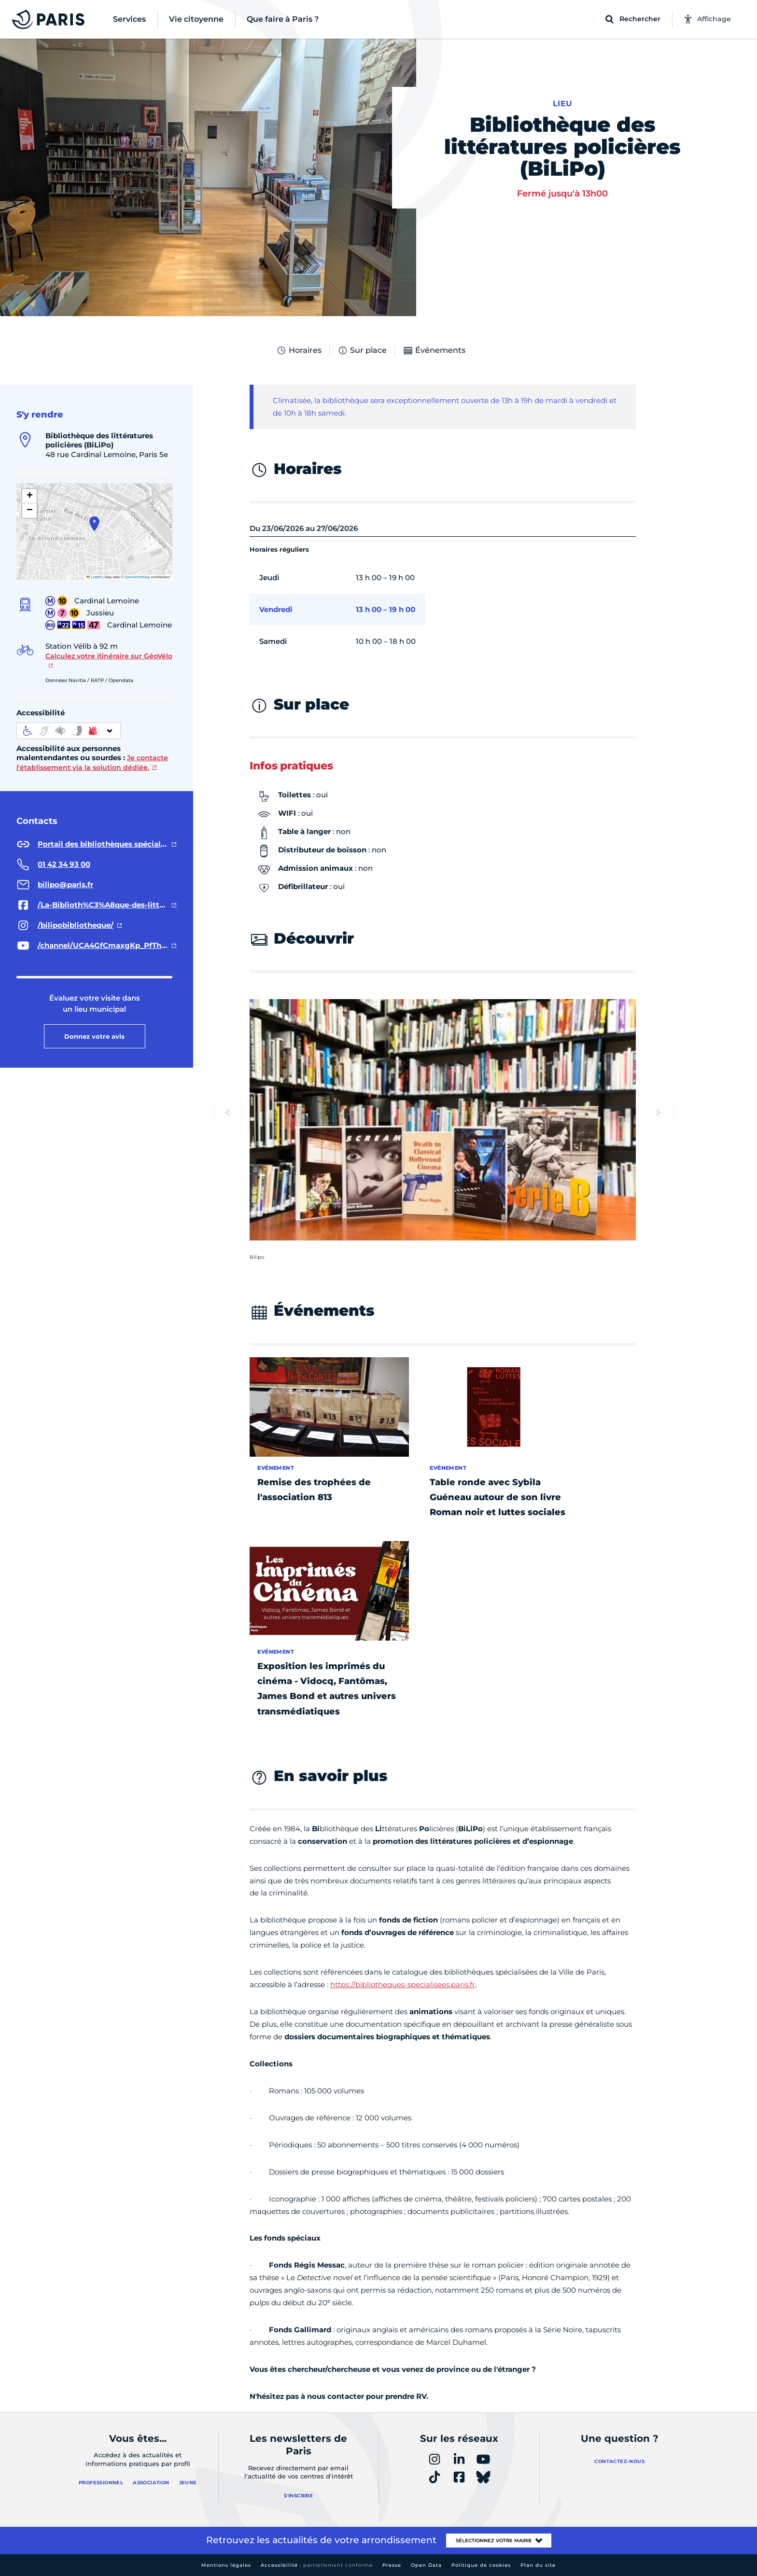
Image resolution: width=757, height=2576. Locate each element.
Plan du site (538, 2565)
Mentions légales (226, 2565)
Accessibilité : (317, 2565)
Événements (434, 350)
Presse (391, 2565)
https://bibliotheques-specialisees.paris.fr (402, 1984)
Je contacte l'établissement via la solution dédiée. (92, 762)
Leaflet (94, 577)
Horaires (299, 350)
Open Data (426, 2565)
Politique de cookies (481, 2565)
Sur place (362, 350)
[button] (94, 523)
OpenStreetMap (137, 577)
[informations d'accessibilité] (68, 731)
